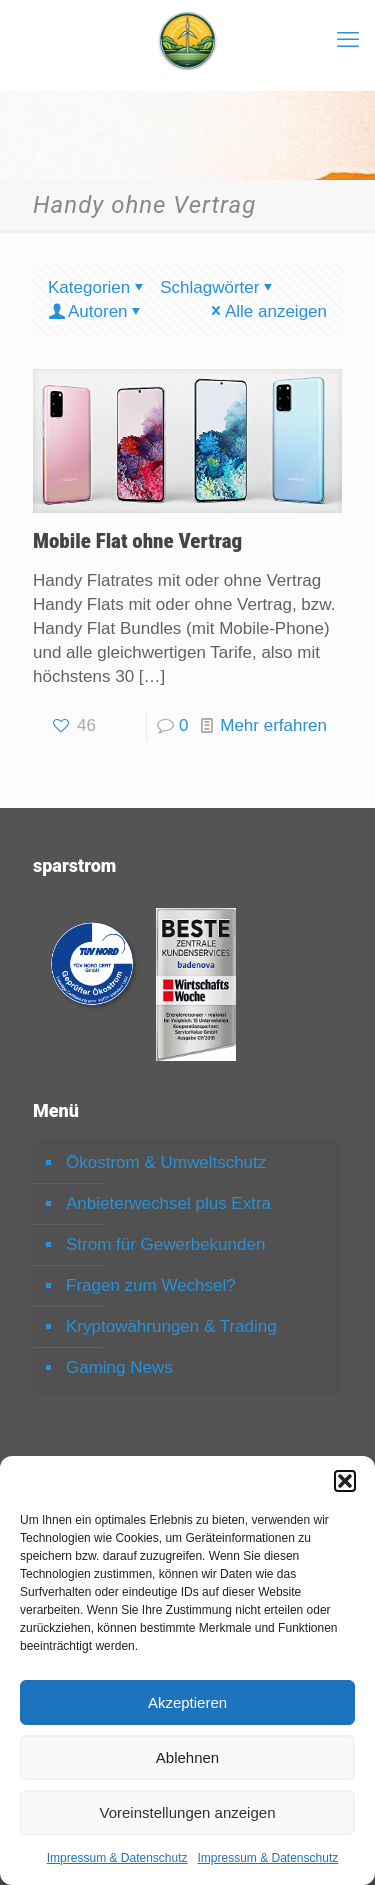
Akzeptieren (187, 1702)
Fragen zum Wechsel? (151, 1285)
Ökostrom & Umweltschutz (166, 1162)
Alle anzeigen (267, 311)
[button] (345, 1481)
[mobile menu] (348, 40)
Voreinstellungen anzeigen (188, 1812)
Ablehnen (187, 1757)
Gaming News (119, 1367)
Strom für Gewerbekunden (165, 1244)
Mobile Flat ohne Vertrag (137, 541)
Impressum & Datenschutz (117, 1858)
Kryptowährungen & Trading (171, 1326)
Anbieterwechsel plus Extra (168, 1203)
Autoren (96, 311)
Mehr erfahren (273, 725)
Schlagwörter (218, 287)
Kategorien (97, 287)
